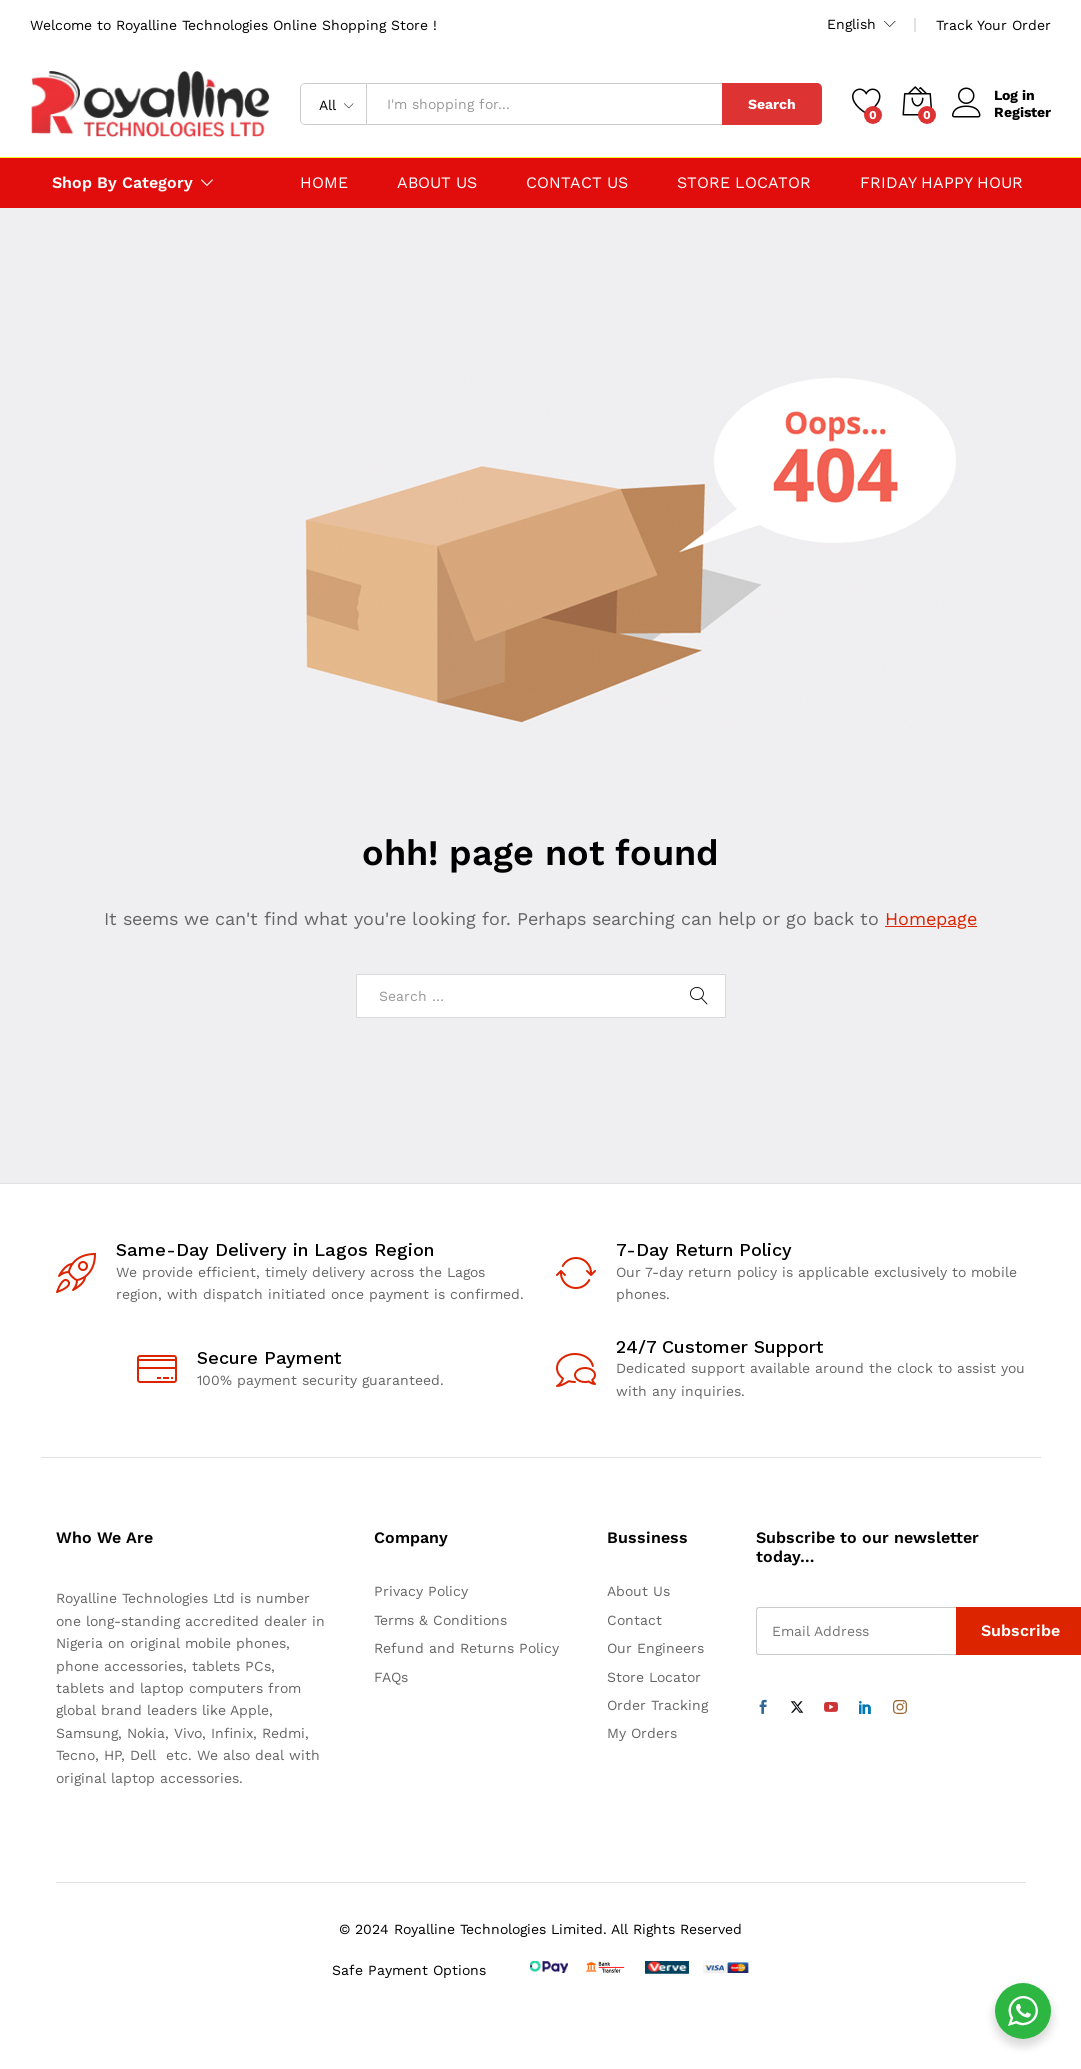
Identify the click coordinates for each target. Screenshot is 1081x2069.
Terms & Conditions (440, 1620)
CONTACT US (577, 183)
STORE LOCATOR (744, 183)
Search (772, 104)
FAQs (391, 1677)
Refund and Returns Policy (466, 1648)
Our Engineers (655, 1648)
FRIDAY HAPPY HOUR (941, 183)
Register (1022, 112)
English (851, 24)
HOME (324, 183)
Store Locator (654, 1677)
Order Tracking (657, 1705)
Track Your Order (993, 25)
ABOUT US (437, 183)
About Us (638, 1591)
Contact (634, 1620)
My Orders (642, 1733)
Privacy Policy (421, 1591)
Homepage (931, 918)
